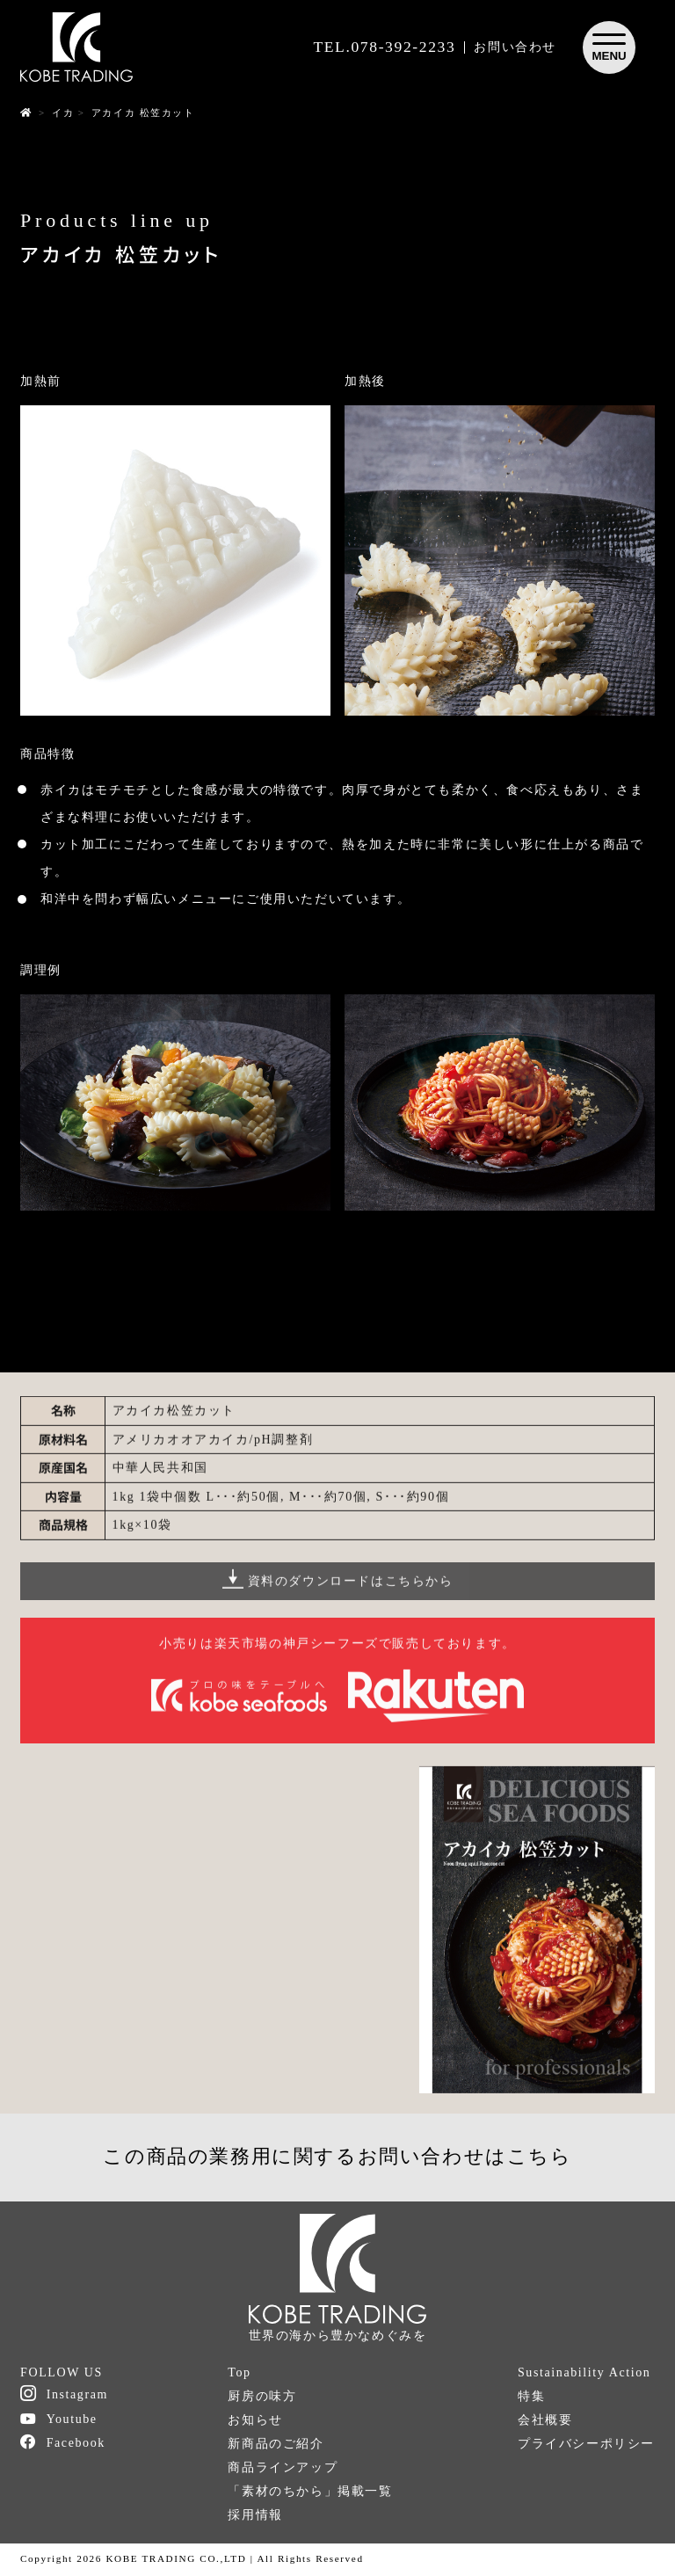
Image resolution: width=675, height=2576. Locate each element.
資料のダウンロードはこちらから (338, 1589)
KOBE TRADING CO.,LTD (175, 2558)
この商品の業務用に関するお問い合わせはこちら (337, 2156)
